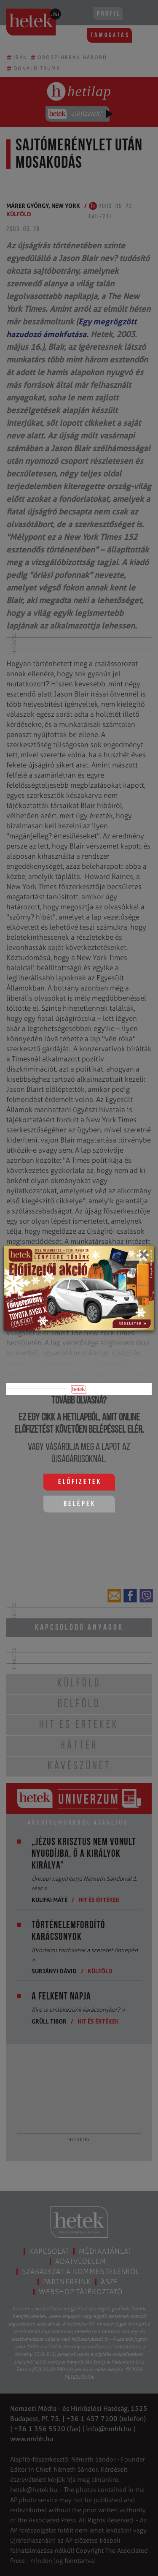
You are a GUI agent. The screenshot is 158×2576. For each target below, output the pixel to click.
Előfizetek (80, 1482)
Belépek (80, 1504)
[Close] (143, 1257)
